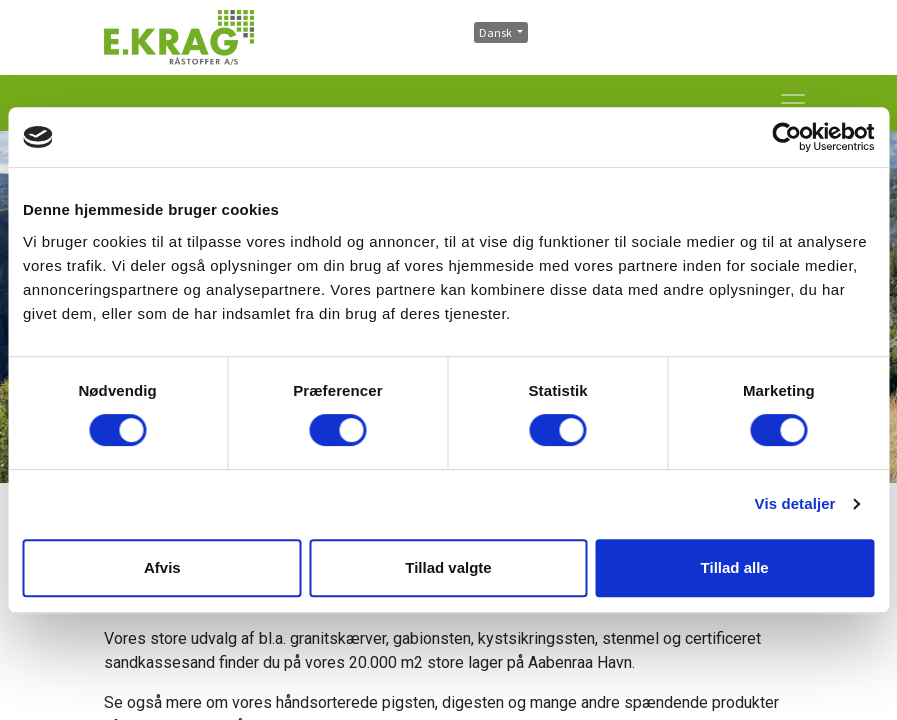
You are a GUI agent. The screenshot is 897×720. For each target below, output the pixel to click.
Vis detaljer (795, 503)
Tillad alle (735, 567)
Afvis (162, 567)
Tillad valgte (448, 567)
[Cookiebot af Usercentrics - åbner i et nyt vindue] (786, 137)
